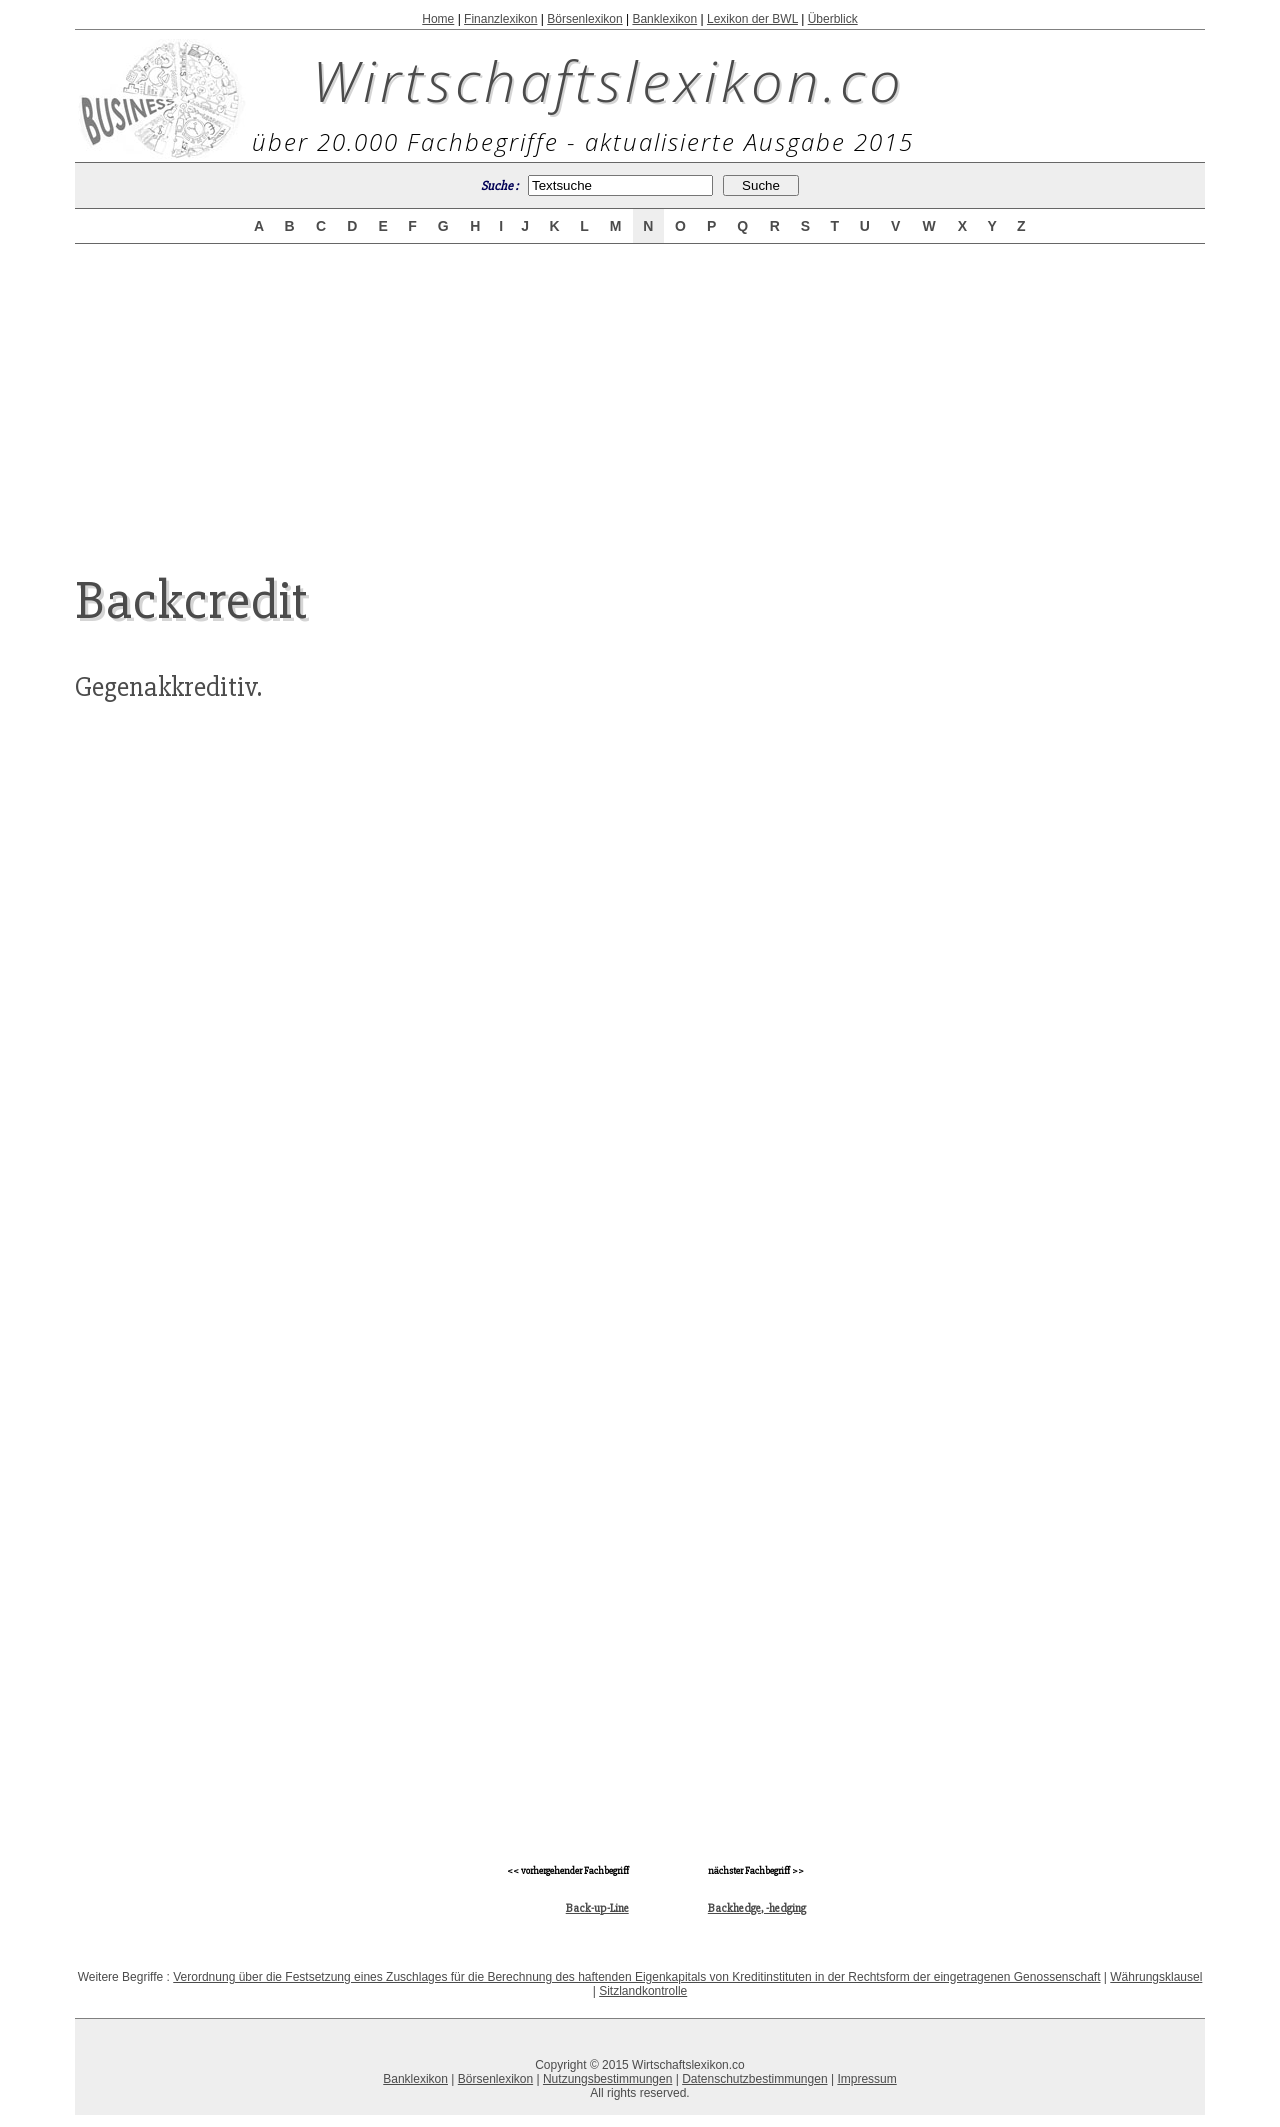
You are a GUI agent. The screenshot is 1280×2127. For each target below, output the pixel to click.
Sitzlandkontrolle (643, 1991)
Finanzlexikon (500, 19)
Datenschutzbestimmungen (754, 2079)
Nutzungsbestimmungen (607, 2079)
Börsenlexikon (584, 19)
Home (438, 19)
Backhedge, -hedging (757, 1908)
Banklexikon (664, 19)
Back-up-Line (597, 1908)
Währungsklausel (1156, 1977)
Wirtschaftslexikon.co (608, 80)
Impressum (866, 2079)
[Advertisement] (640, 392)
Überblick (833, 19)
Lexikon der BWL (752, 19)
